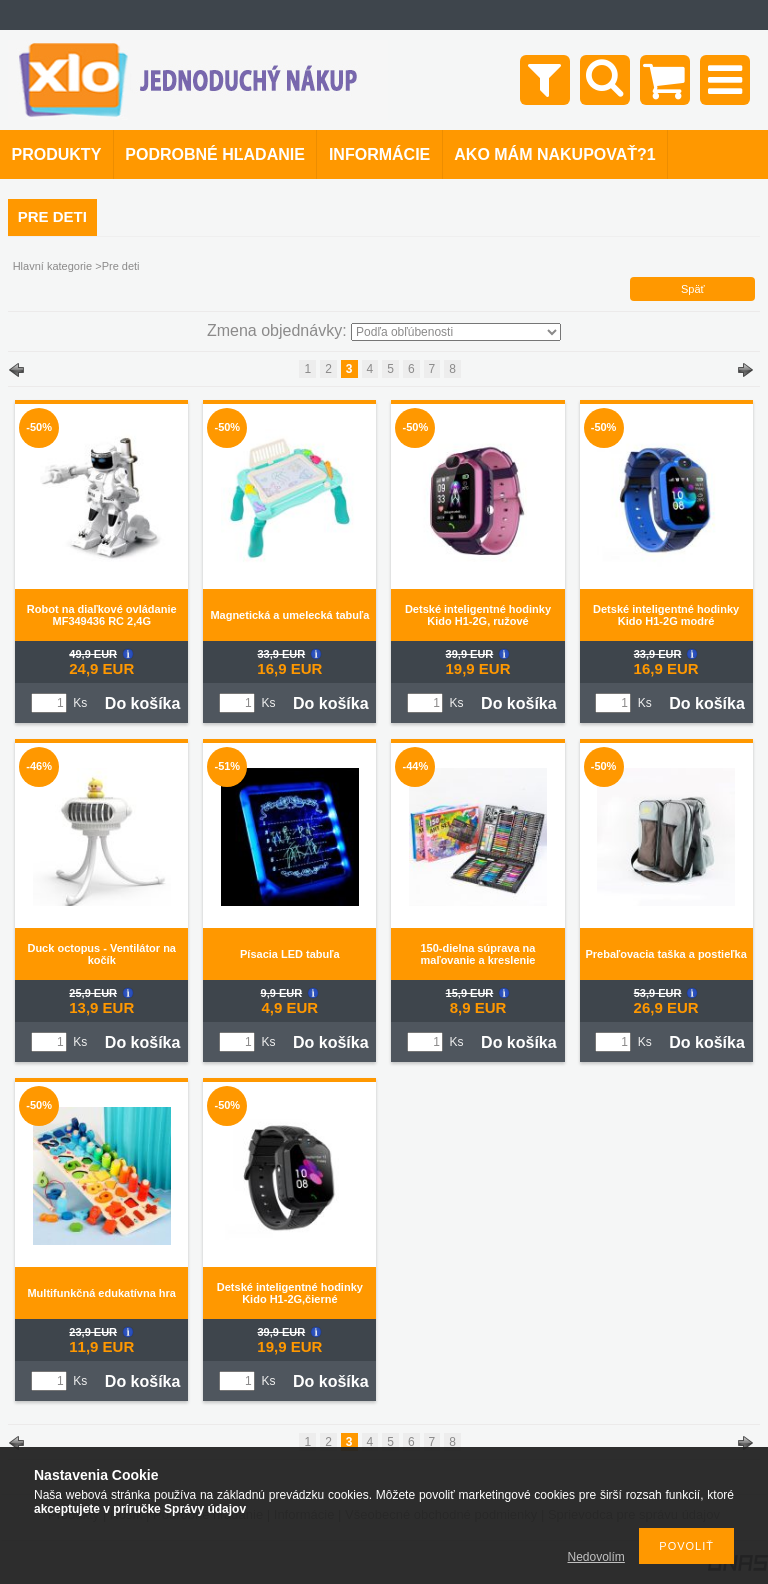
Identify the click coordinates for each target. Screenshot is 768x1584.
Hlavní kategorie (53, 266)
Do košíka (143, 703)
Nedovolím (596, 1557)
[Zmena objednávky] (456, 332)
